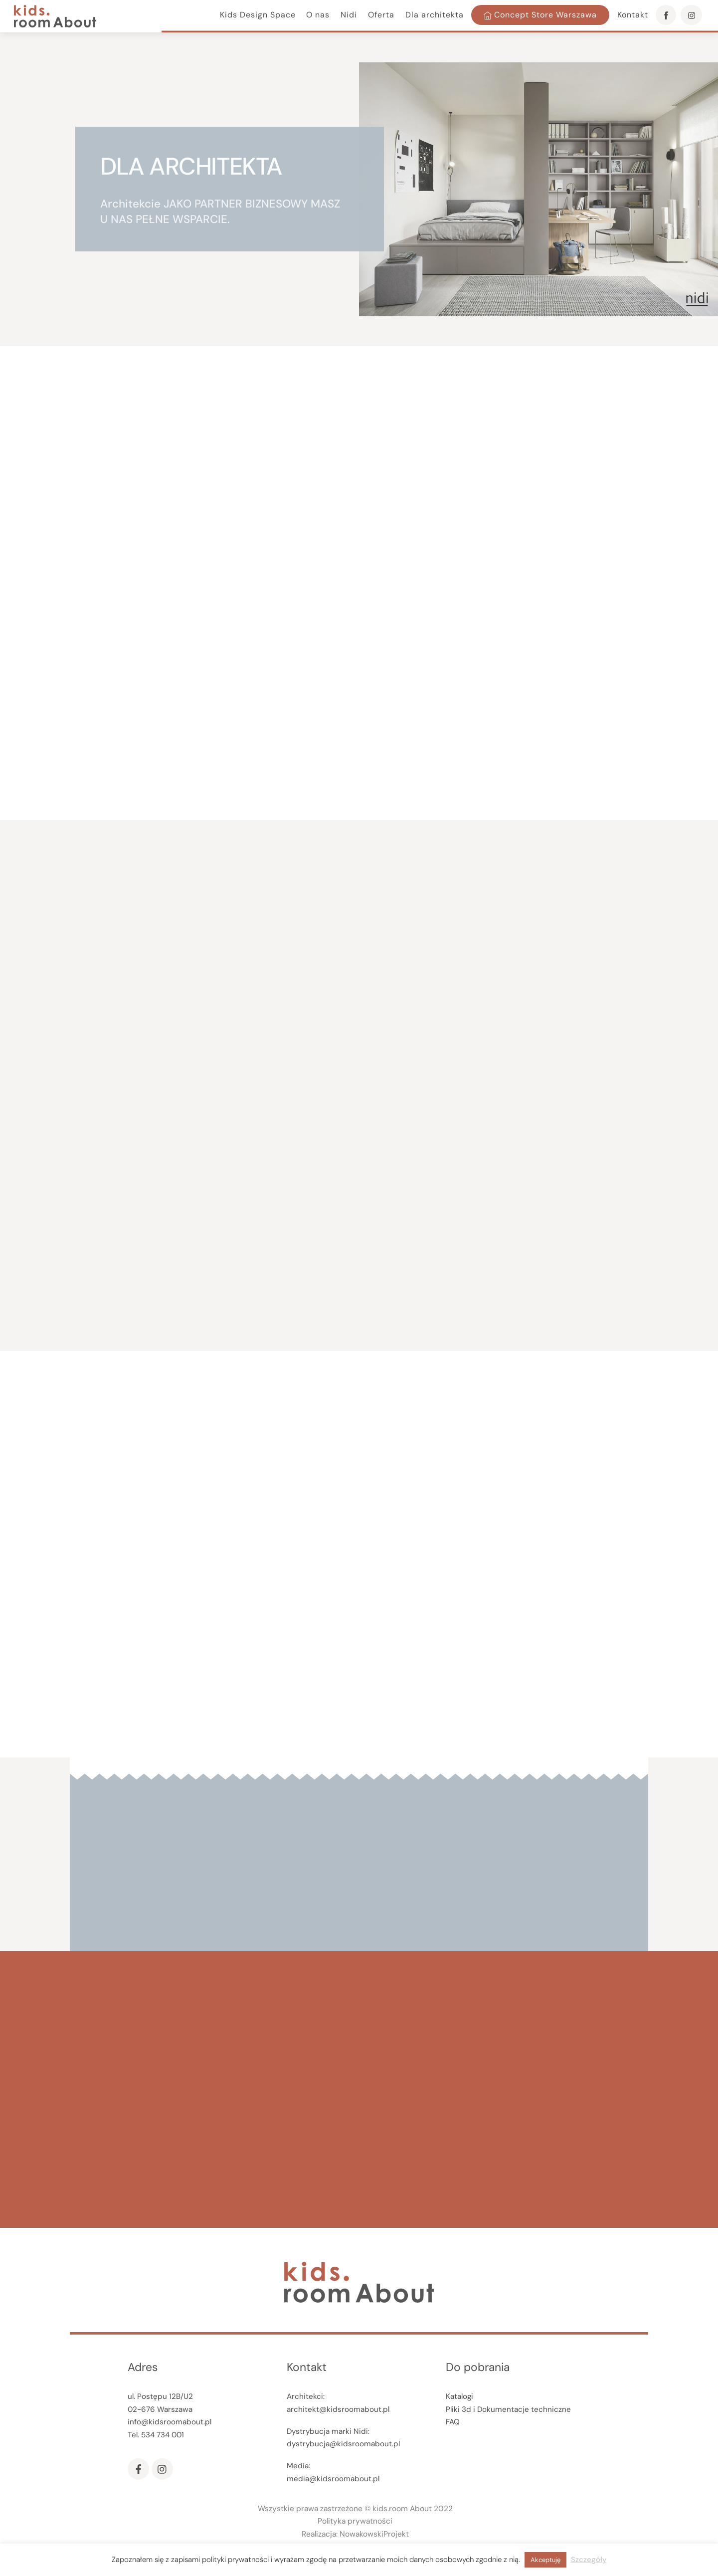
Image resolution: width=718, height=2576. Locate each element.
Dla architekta (434, 14)
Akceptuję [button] (545, 2560)
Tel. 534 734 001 (156, 2435)
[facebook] (138, 2469)
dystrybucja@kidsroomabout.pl (343, 2444)
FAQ (453, 2422)
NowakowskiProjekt (374, 2534)
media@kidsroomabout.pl (333, 2479)
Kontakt (632, 14)
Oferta (381, 14)
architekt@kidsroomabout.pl (338, 2409)
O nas (318, 14)
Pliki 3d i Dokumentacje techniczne (508, 2409)
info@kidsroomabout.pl (169, 2422)
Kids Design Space (258, 14)
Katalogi (459, 2396)
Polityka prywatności (355, 2521)
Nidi (349, 14)
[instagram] (162, 2469)
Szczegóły (589, 2560)
